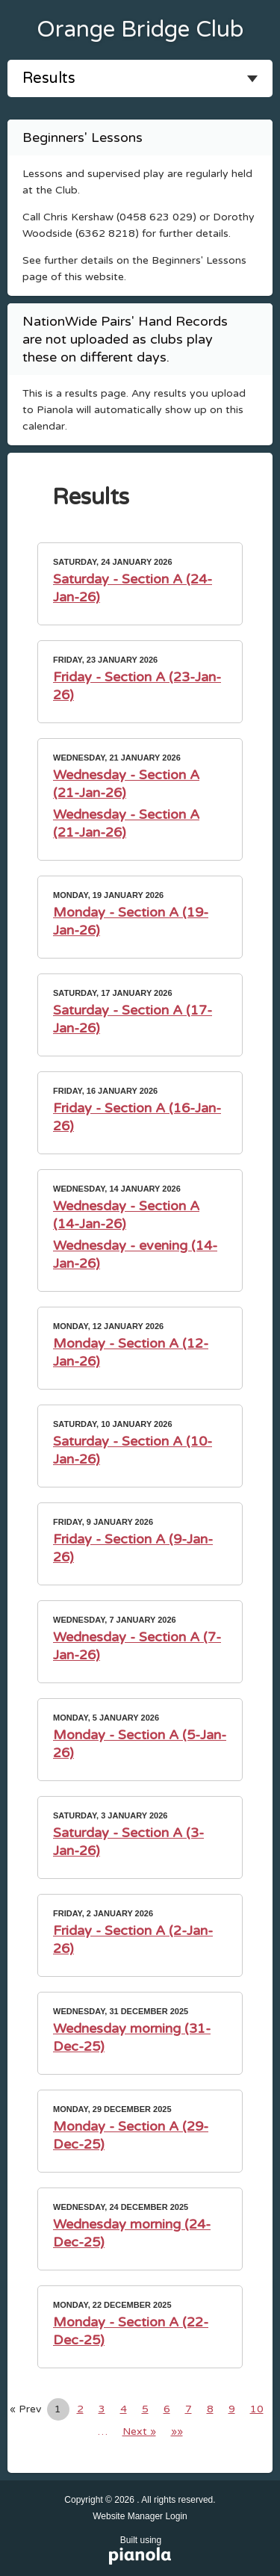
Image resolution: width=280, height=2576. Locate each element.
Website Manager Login (140, 2516)
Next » (139, 2431)
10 (257, 2409)
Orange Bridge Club (140, 29)
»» (177, 2431)
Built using (140, 2551)
